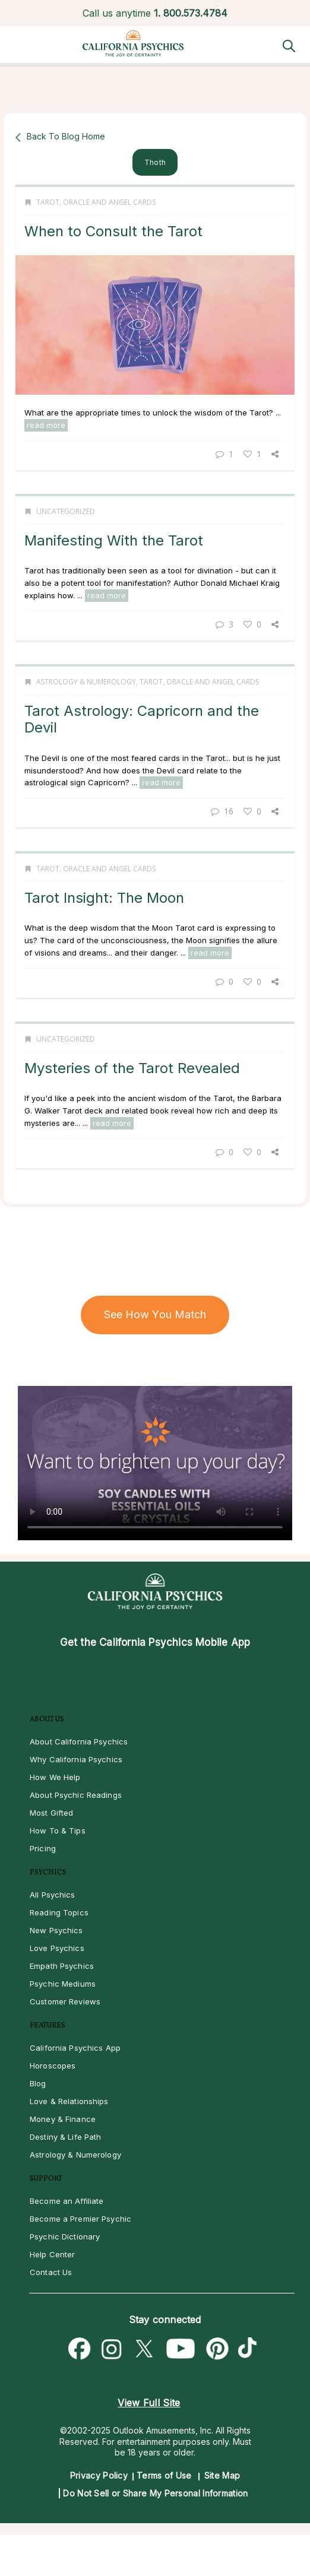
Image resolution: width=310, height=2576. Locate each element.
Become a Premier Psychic (80, 2218)
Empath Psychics (62, 1966)
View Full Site (149, 2402)
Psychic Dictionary (65, 2236)
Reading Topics (59, 1912)
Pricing (43, 1848)
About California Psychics (79, 1741)
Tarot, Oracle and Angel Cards (96, 202)
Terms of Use (164, 2475)
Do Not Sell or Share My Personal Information (155, 2493)
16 (222, 811)
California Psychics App (75, 2047)
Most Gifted (51, 1812)
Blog (38, 2083)
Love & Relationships (69, 2101)
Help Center (52, 2254)
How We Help (55, 1777)
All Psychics (52, 1894)
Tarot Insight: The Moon (104, 897)
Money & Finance (63, 2119)
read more (46, 425)
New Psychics (56, 1930)
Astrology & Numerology (86, 682)
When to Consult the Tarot (113, 231)
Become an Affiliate (66, 2201)
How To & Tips (58, 1830)
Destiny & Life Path (65, 2137)
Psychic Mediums (63, 1983)
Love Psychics (57, 1948)
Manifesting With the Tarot (113, 540)
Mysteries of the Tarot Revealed (132, 1068)
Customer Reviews (65, 2001)
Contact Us (51, 2272)
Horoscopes (52, 2065)
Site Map (222, 2475)
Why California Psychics (76, 1759)
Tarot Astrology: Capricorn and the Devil (141, 719)
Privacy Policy (99, 2475)
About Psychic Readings (76, 1795)
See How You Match (155, 1314)
